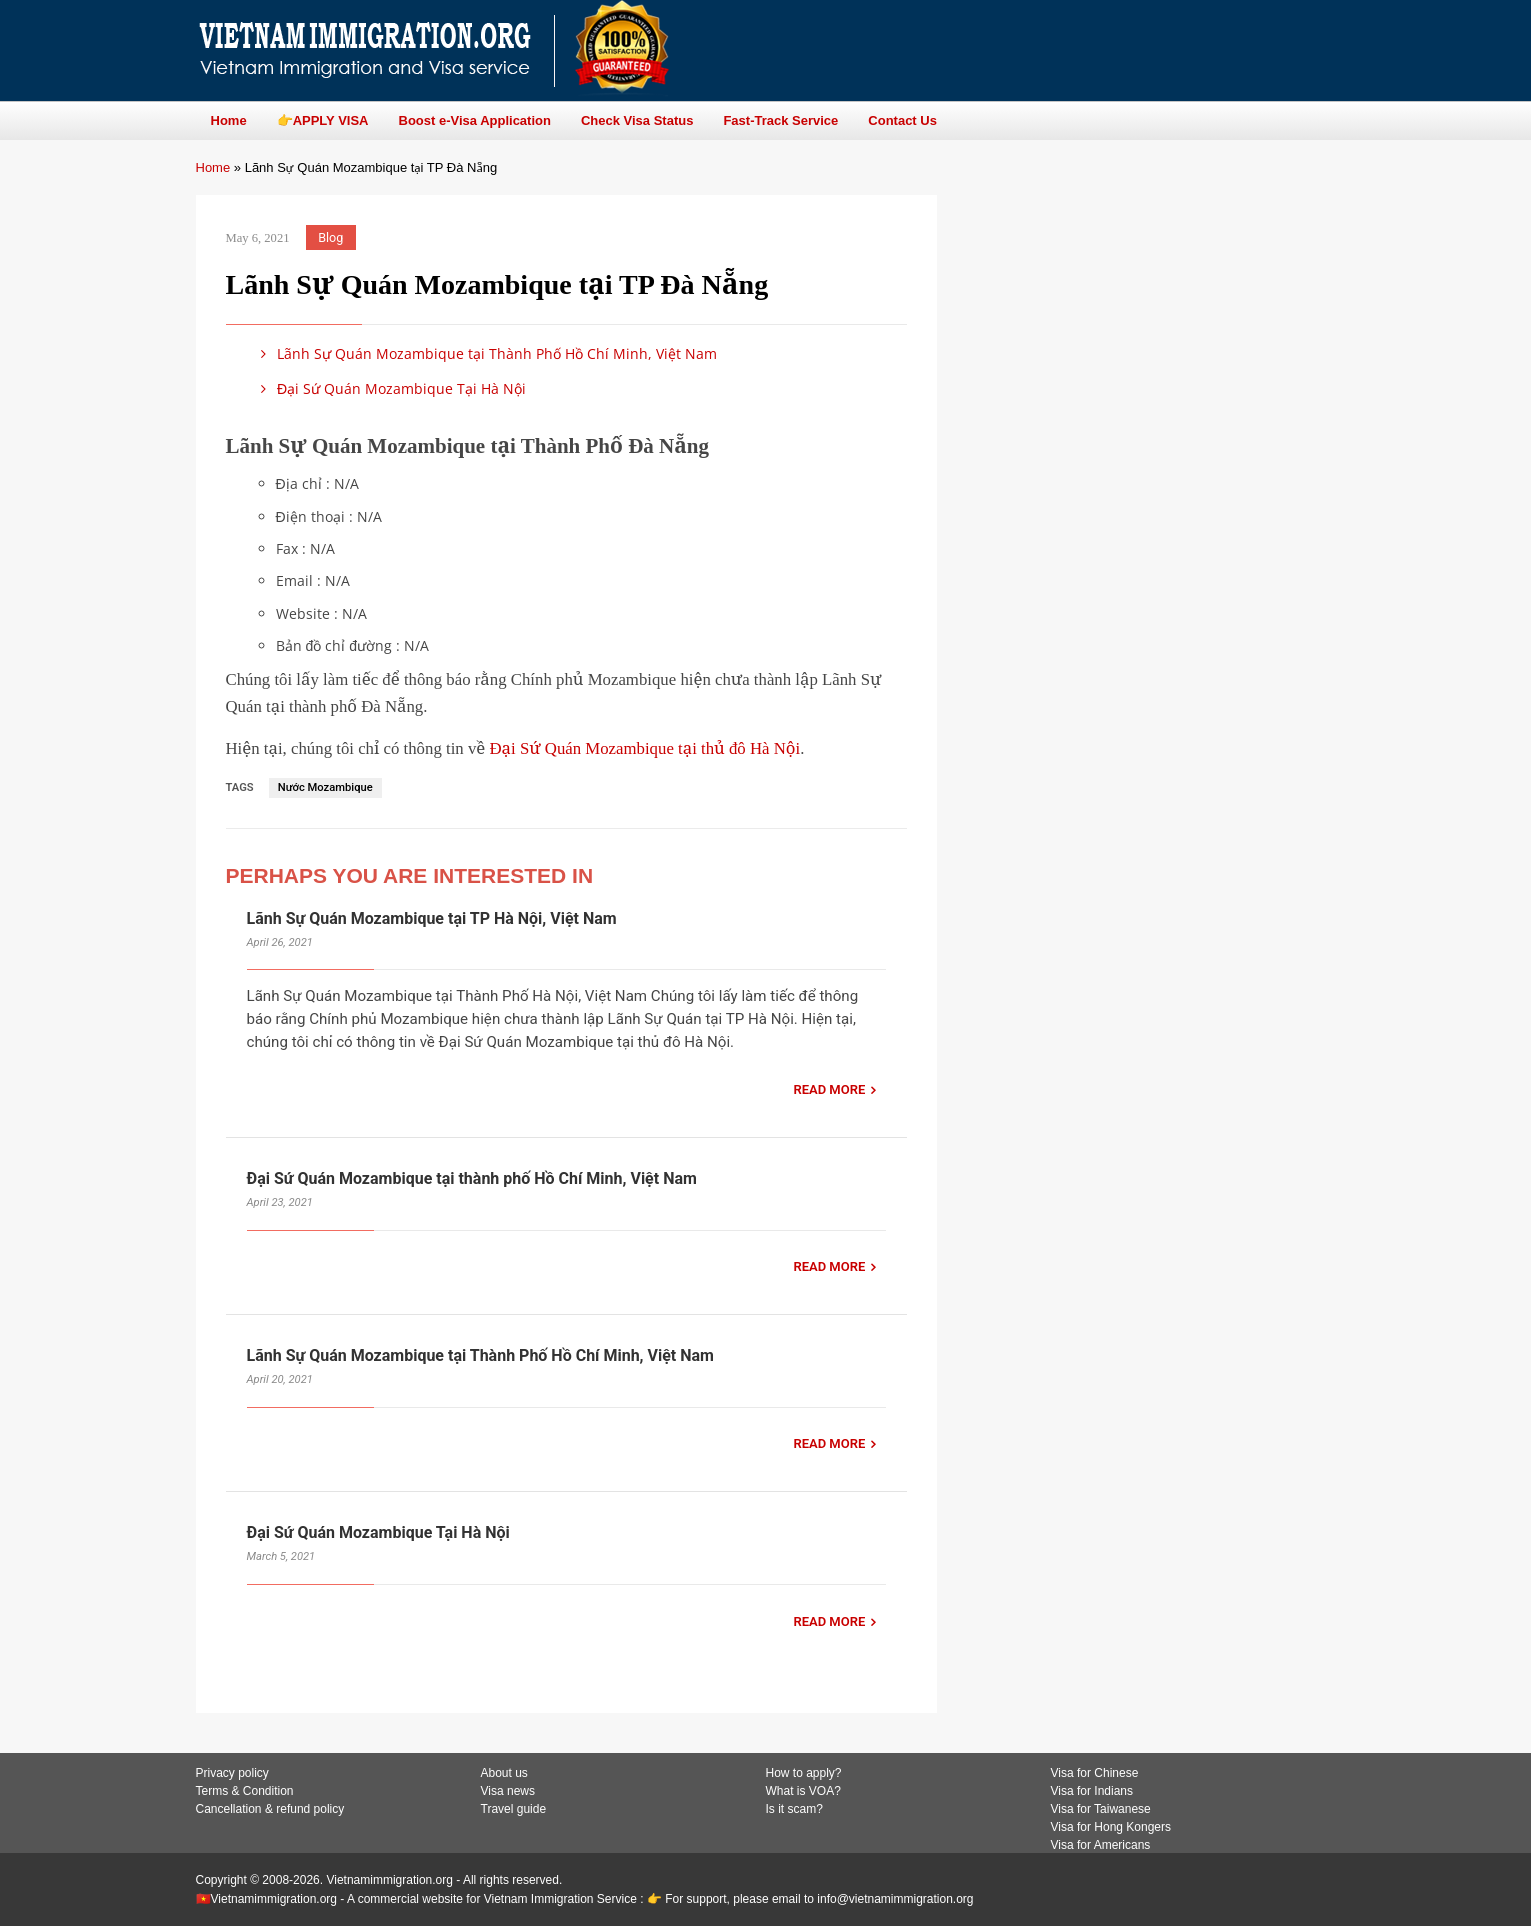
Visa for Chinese (1095, 1773)
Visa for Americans (1101, 1845)
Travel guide (514, 1809)
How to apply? (804, 1773)
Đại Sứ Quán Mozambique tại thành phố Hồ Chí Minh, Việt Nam (472, 1178)
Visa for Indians (1092, 1791)
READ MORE (829, 1089)
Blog (330, 237)
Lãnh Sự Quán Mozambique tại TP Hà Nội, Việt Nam (432, 918)
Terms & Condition (245, 1791)
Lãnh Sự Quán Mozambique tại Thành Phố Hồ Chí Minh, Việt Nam (486, 353)
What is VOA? (803, 1791)
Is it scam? (794, 1809)
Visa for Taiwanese (1101, 1809)
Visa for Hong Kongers (1111, 1827)
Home (213, 167)
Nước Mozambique (325, 787)
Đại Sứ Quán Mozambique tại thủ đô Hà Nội (644, 748)
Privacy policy (232, 1773)
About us (504, 1773)
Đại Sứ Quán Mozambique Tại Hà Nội (390, 388)
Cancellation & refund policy (270, 1809)
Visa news (508, 1791)
